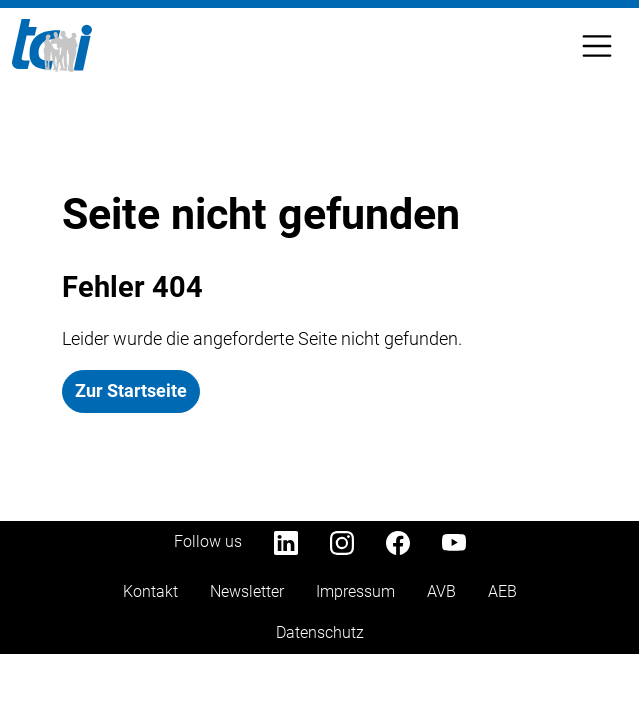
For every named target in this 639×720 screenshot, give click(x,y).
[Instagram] (342, 542)
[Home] (52, 45)
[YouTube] (454, 542)
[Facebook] (398, 542)
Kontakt (150, 591)
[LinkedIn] (286, 542)
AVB (441, 591)
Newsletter (247, 591)
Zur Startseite (131, 390)
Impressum (355, 591)
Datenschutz (320, 632)
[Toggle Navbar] (597, 46)
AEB (502, 591)
